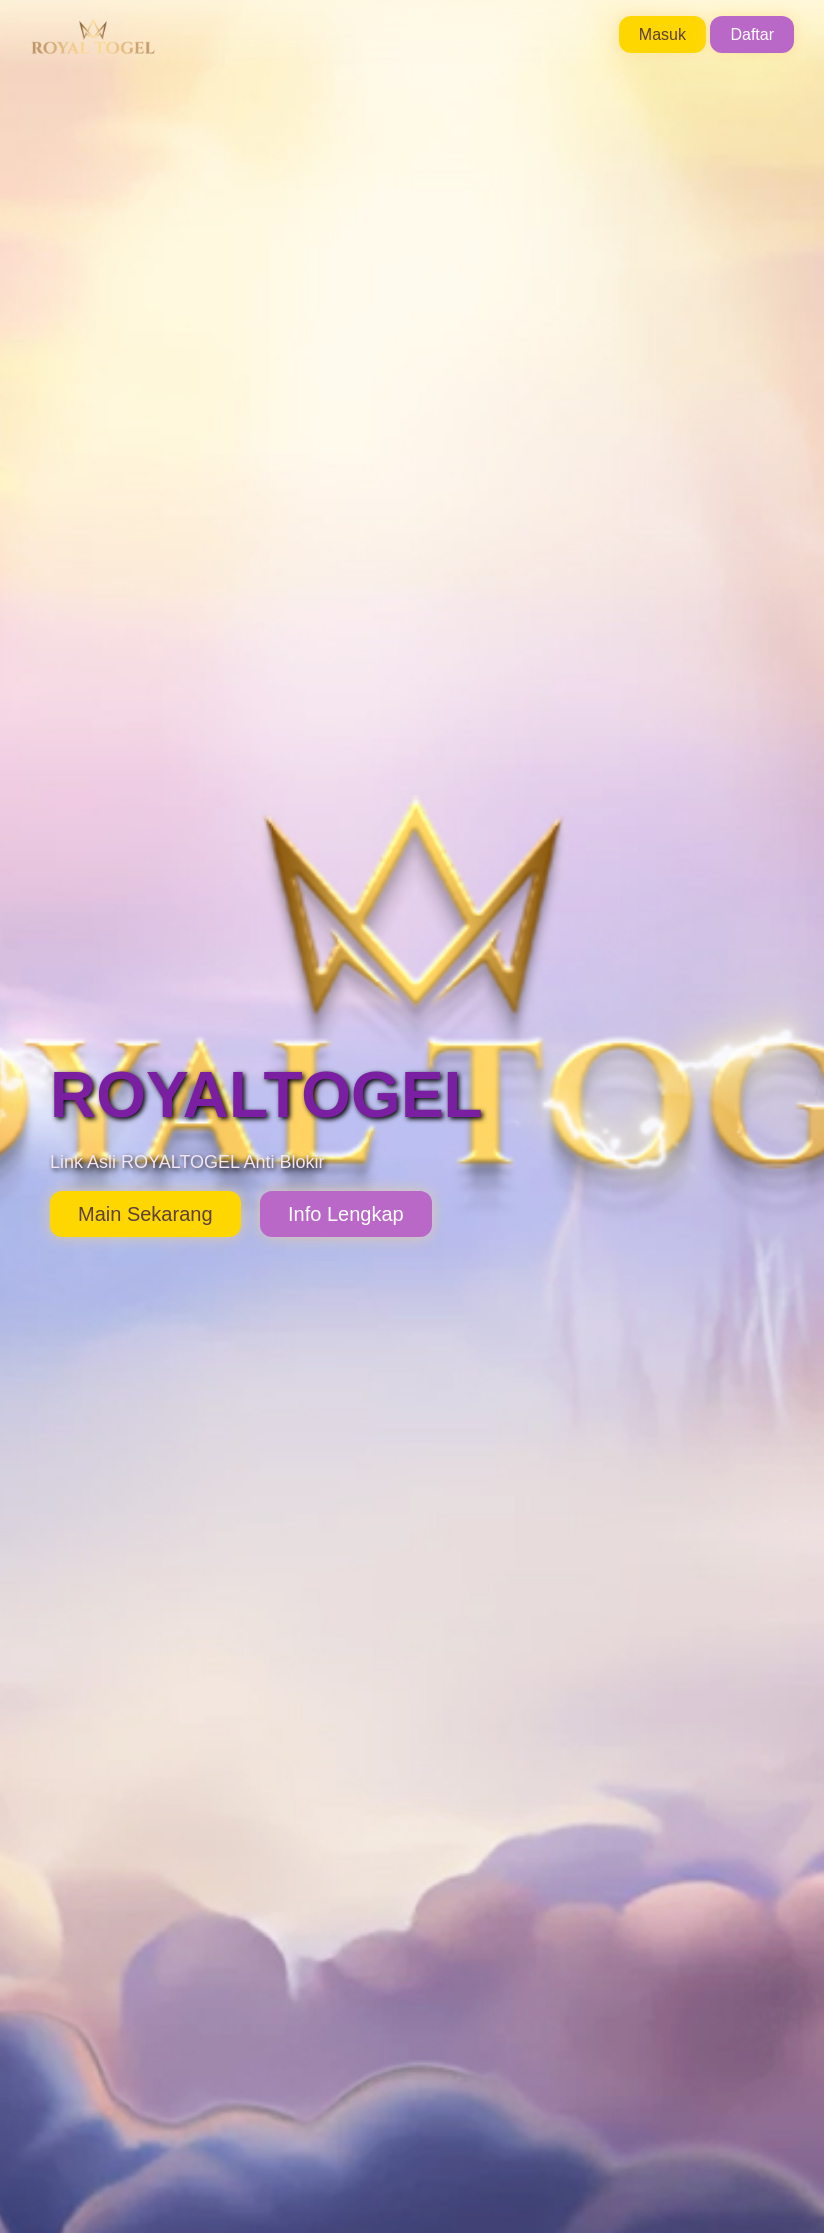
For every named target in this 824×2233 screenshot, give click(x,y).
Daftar (752, 34)
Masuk (662, 34)
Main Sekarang (145, 1214)
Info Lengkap (346, 1214)
